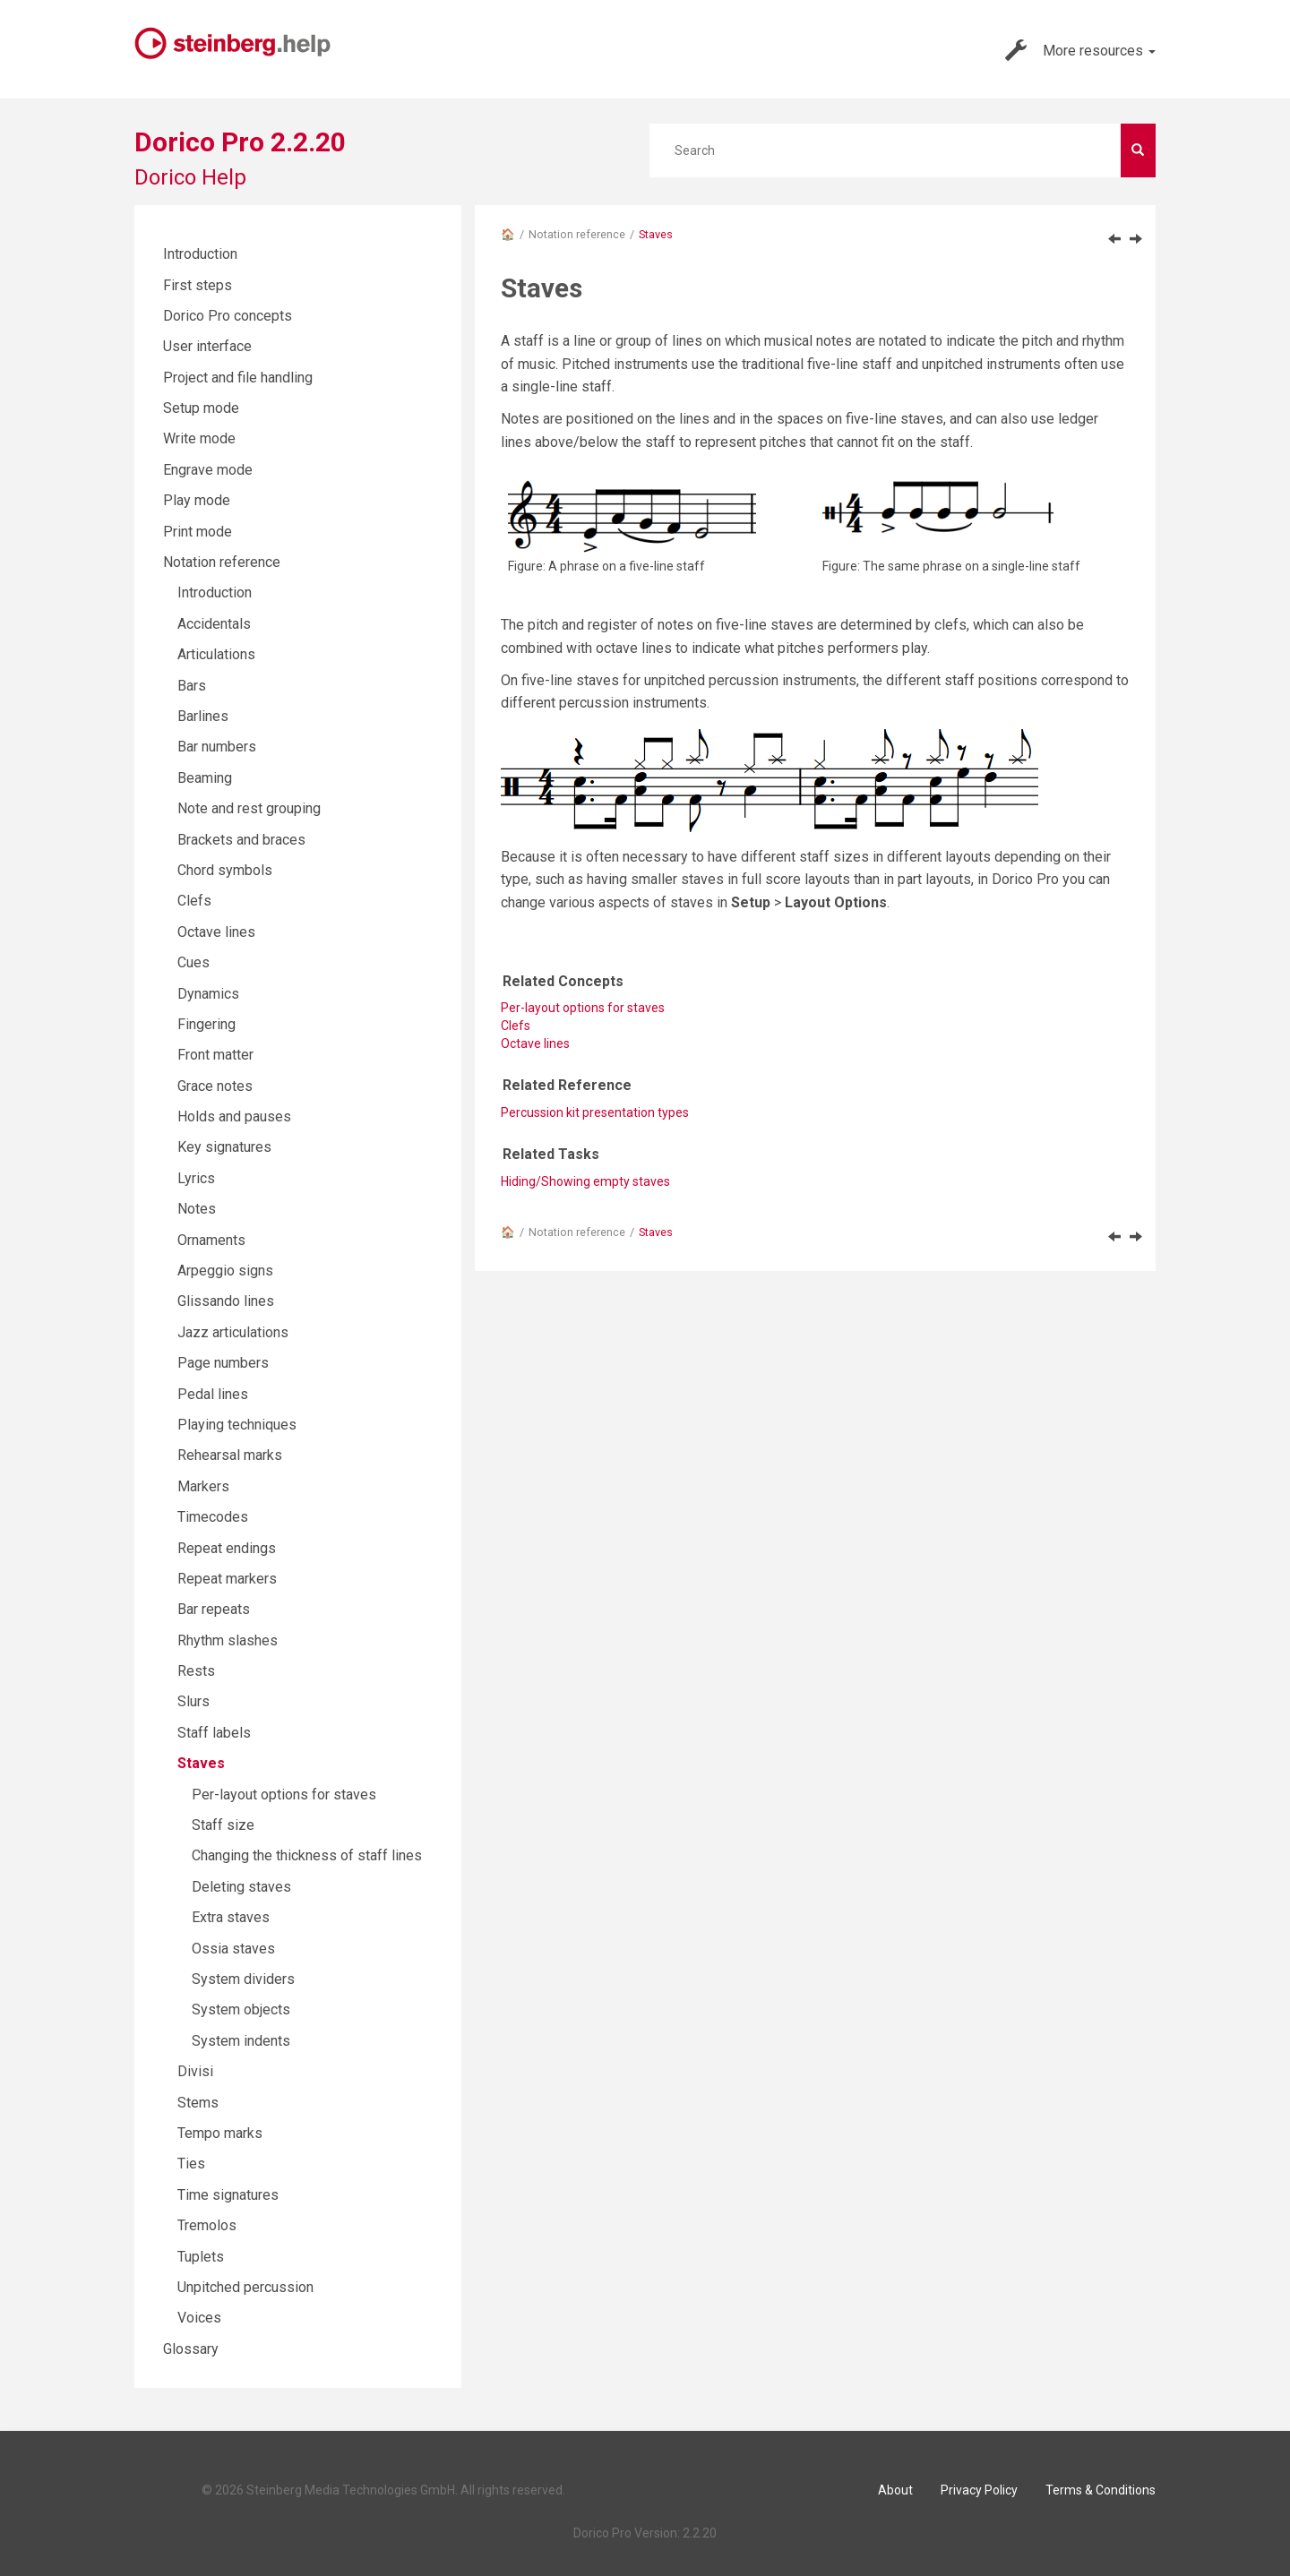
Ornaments (211, 1240)
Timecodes (212, 1516)
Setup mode (201, 407)
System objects (241, 2009)
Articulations (216, 654)
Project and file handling (238, 377)
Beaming (204, 777)
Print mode (197, 531)
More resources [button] (1080, 50)
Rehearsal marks (229, 1455)
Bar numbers (216, 746)
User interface (207, 346)
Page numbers (223, 1362)
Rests (196, 1670)
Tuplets (200, 2256)
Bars (191, 685)
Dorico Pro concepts (227, 315)
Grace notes (215, 1086)
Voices (199, 2317)
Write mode (199, 438)
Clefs (194, 900)
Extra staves (231, 1917)
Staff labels (214, 1732)
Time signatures (228, 2194)
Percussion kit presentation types (595, 1112)
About (895, 2490)
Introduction (200, 253)
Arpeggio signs (225, 1270)
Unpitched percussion (245, 2287)
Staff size (223, 1824)
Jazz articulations (232, 1332)
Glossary (191, 2348)
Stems (198, 2102)
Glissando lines (225, 1300)
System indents (241, 2040)
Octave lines (535, 1043)
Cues (193, 962)
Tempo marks (219, 2133)
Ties (191, 2163)
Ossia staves (233, 1948)
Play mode (196, 500)
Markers (203, 1486)
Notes (196, 1208)
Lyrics (196, 1178)
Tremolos (206, 2225)
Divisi (195, 2071)
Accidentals (214, 623)
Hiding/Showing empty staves (585, 1181)
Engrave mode (208, 469)
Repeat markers (227, 1578)
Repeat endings (226, 1548)
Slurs (193, 1701)
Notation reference (577, 234)
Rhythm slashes (227, 1640)
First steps (197, 285)
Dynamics (208, 993)
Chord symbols (224, 870)
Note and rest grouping (249, 808)
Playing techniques (237, 1424)
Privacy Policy (979, 2490)
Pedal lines (212, 1394)
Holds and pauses (234, 1116)
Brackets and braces (241, 839)
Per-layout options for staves (583, 1007)
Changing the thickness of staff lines (307, 1855)
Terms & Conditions (1100, 2490)
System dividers (243, 1979)
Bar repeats (213, 1609)
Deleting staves (241, 1886)
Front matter (215, 1054)
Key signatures (224, 1146)
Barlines (202, 716)
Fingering (206, 1024)
